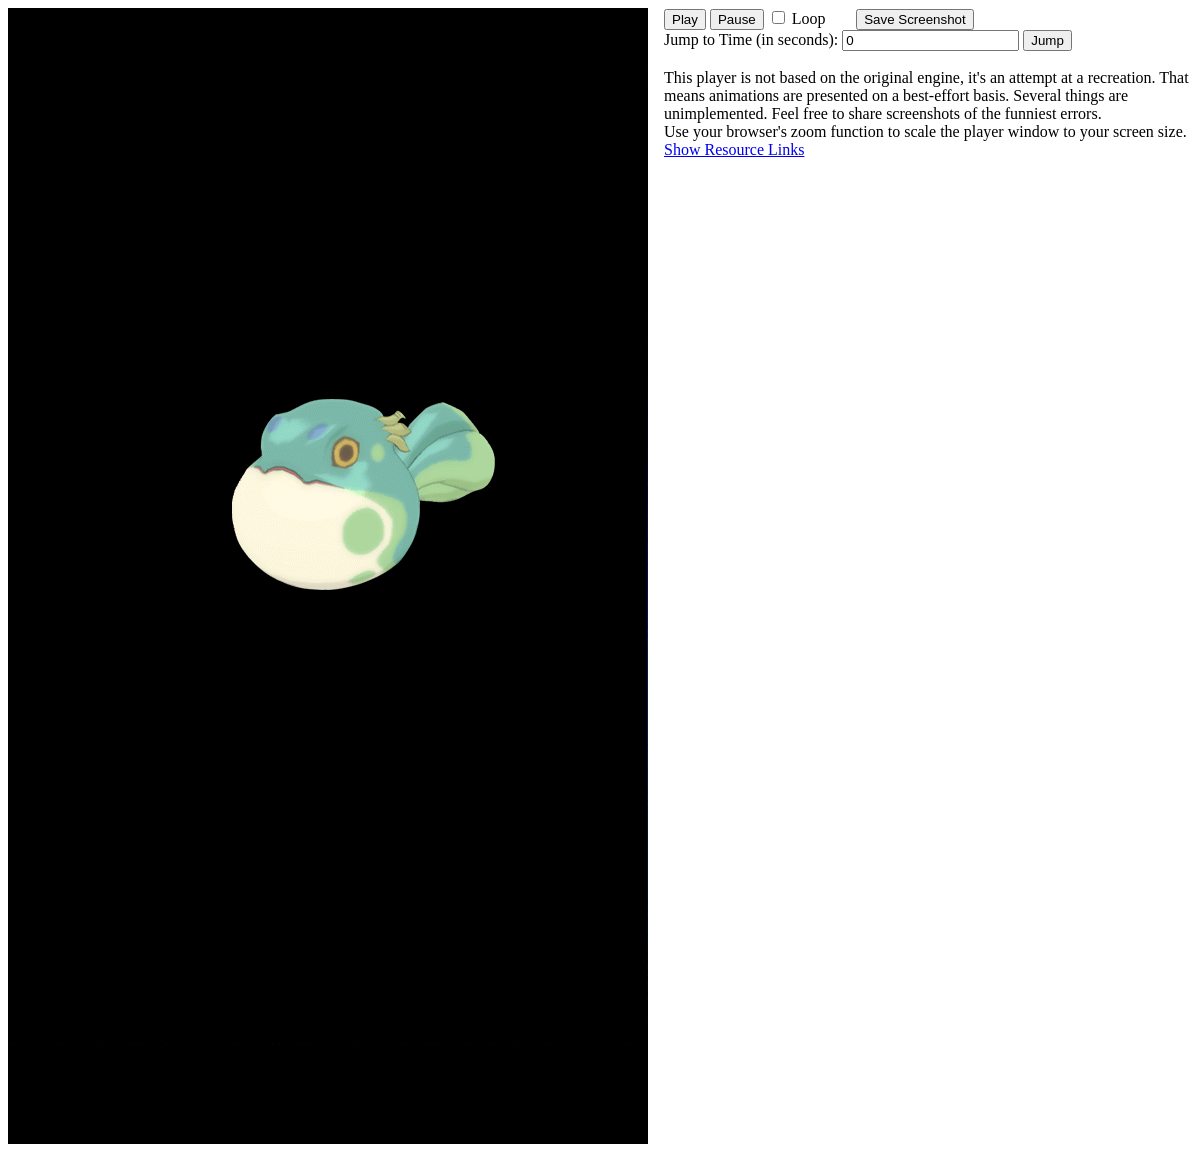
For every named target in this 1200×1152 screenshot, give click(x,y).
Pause (737, 19)
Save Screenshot (915, 19)
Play (685, 19)
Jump (1047, 40)
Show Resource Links (734, 149)
